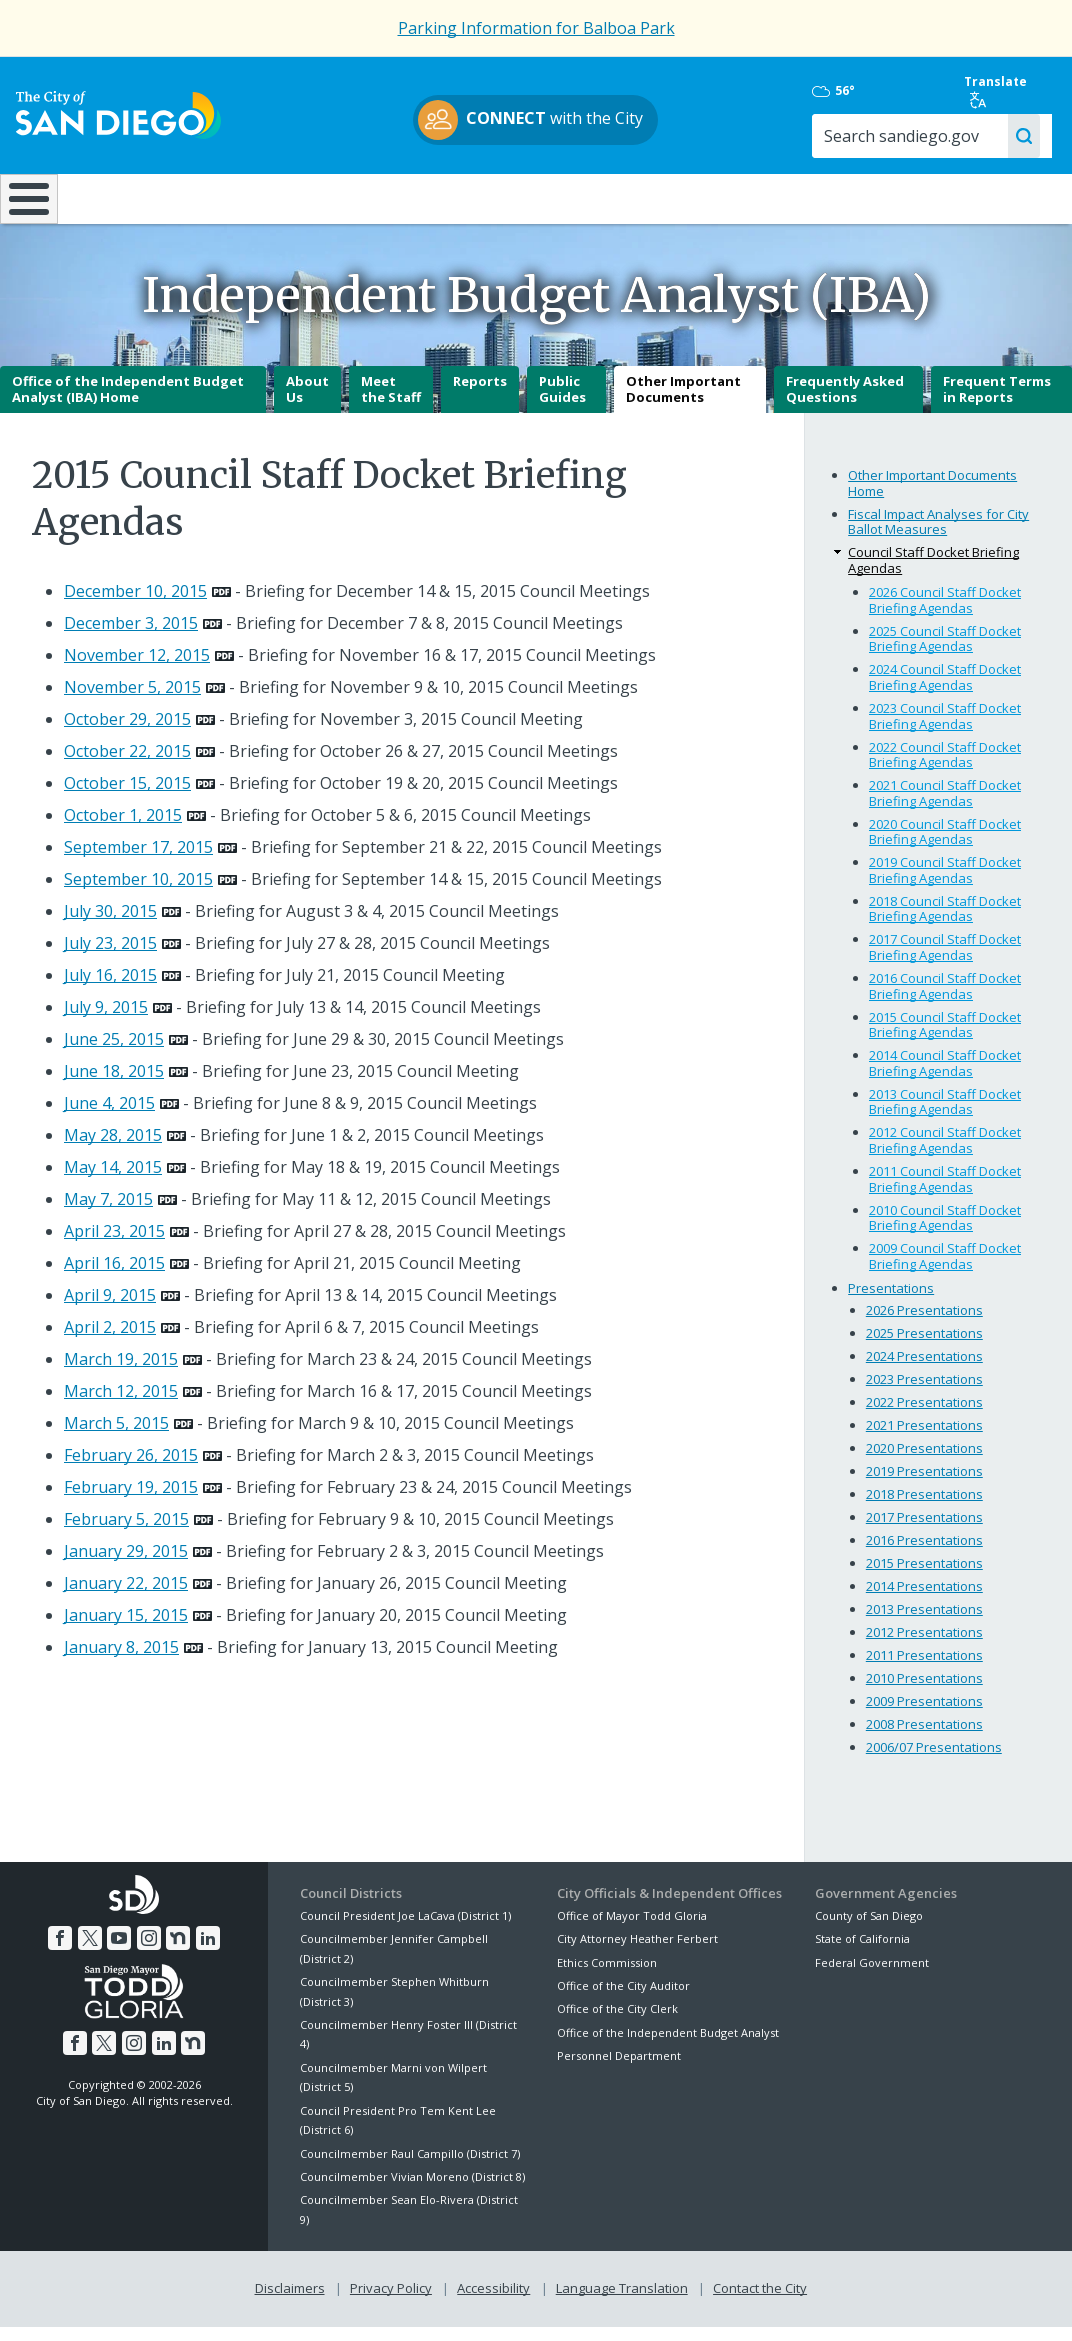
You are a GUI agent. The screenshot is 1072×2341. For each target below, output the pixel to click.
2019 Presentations (924, 1486)
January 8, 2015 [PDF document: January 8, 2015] (121, 1661)
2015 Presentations (924, 1578)
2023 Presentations (924, 1394)
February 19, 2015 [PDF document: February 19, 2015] (131, 1501)
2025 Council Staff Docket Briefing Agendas (945, 653)
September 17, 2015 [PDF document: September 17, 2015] (138, 861)
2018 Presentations (924, 1509)
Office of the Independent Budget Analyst (668, 2046)
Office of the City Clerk (617, 2023)
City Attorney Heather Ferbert (637, 1953)
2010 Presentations (924, 1693)
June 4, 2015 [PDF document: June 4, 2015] (109, 1117)
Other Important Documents (683, 404)
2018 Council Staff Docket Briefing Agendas (945, 923)
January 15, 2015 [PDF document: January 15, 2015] (126, 1629)
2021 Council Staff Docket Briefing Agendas (945, 808)
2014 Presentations (924, 1601)
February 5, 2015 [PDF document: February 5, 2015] (126, 1533)
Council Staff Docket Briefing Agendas (933, 575)
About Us (307, 404)
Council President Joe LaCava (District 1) (405, 1929)
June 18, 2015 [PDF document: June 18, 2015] (114, 1085)
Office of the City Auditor (623, 1999)
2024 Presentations (924, 1371)
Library (630, 197)
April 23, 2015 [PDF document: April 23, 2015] (114, 1245)
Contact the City (760, 2303)
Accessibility (493, 2303)
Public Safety (803, 197)
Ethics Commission (607, 1976)
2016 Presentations (924, 1555)
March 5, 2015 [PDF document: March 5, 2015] (116, 1437)
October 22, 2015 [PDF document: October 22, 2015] (127, 765)
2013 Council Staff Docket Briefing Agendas (945, 1116)
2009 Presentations (924, 1716)
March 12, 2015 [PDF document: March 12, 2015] (121, 1405)
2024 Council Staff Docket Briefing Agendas (945, 692)
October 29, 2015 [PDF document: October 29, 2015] (127, 733)
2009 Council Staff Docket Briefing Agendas (945, 1271)
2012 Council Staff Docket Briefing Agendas (945, 1155)
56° (833, 91)
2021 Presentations (924, 1440)
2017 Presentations (924, 1532)
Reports (480, 396)
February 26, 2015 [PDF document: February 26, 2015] (131, 1469)
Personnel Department (619, 2069)
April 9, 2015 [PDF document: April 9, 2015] (110, 1309)
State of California (862, 1953)
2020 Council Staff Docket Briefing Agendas (945, 846)
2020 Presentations (924, 1463)
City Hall (981, 197)
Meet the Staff (391, 404)
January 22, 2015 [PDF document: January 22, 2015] (126, 1597)
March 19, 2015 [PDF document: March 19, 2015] (121, 1373)
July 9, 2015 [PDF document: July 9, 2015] (106, 1021)
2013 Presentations (924, 1624)
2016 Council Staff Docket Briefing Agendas (945, 1000)
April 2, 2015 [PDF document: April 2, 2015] (110, 1341)
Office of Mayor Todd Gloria (632, 1929)
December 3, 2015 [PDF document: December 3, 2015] (131, 637)
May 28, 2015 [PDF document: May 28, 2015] (113, 1149)
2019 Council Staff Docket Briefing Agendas (945, 885)
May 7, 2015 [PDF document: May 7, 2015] (108, 1213)
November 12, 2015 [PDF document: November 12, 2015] (137, 669)
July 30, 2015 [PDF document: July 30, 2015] (110, 925)
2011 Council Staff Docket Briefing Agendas (945, 1193)
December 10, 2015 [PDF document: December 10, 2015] (135, 605)
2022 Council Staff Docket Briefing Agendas (945, 769)
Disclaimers (290, 2303)
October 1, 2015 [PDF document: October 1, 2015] (123, 829)
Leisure (140, 197)
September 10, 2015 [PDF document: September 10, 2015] (138, 893)
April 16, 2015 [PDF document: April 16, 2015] (114, 1277)
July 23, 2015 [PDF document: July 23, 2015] (110, 957)
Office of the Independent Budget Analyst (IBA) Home (128, 404)
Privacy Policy (391, 2303)
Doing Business (465, 197)
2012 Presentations (924, 1647)
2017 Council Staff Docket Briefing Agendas (945, 962)
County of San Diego (869, 1929)
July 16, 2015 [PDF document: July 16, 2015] (110, 989)
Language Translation (622, 2303)
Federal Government (872, 1976)
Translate (995, 91)
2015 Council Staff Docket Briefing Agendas (945, 1039)
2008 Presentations (924, 1738)
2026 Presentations (924, 1325)
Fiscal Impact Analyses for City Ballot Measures (938, 536)
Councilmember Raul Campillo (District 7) (410, 2167)
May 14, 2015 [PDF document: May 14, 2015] (113, 1181)
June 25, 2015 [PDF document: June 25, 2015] (114, 1053)
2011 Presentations (924, 1670)
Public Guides (562, 404)
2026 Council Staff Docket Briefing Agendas (945, 615)
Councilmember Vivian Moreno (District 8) (412, 2190)
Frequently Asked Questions (845, 404)
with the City (531, 120)
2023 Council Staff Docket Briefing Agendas (945, 730)
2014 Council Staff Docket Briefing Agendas (945, 1078)
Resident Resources (303, 197)
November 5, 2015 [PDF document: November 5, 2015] (132, 701)
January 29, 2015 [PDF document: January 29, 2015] (126, 1565)
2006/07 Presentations (934, 1761)
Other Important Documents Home (932, 497)
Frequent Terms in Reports (997, 404)
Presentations (891, 1303)
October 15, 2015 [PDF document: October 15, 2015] (127, 797)
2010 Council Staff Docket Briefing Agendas (945, 1232)
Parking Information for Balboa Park (536, 28)
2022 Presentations (924, 1417)
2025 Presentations (924, 1348)
